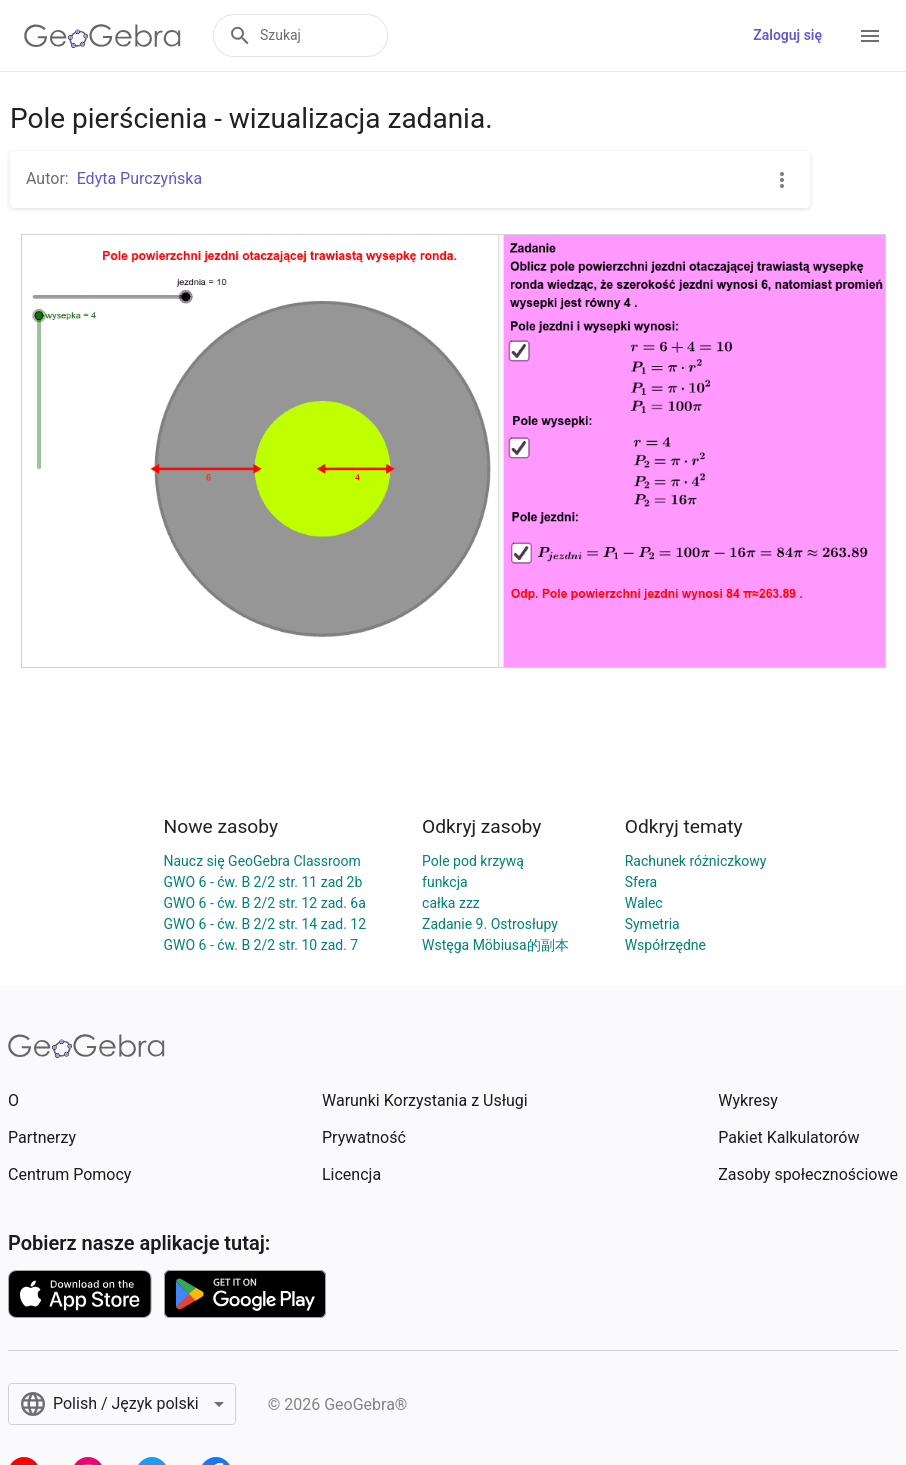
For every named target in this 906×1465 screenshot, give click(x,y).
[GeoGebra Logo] (102, 36)
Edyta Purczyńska (139, 178)
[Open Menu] (870, 36)
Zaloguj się (787, 35)
